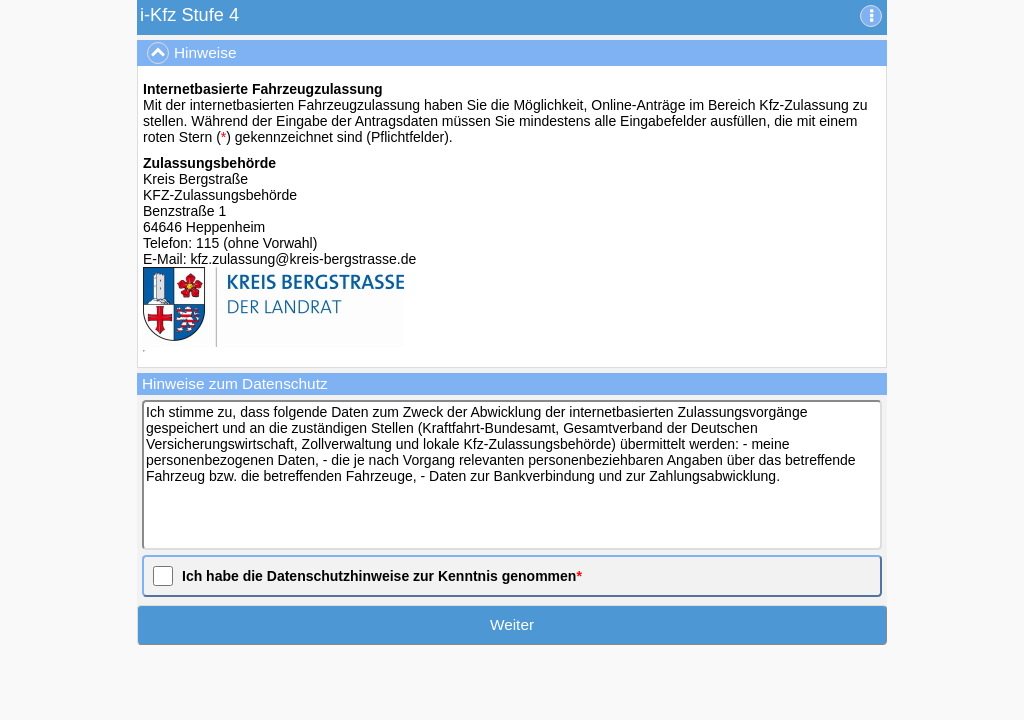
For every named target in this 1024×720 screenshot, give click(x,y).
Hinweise (191, 53)
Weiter (512, 624)
